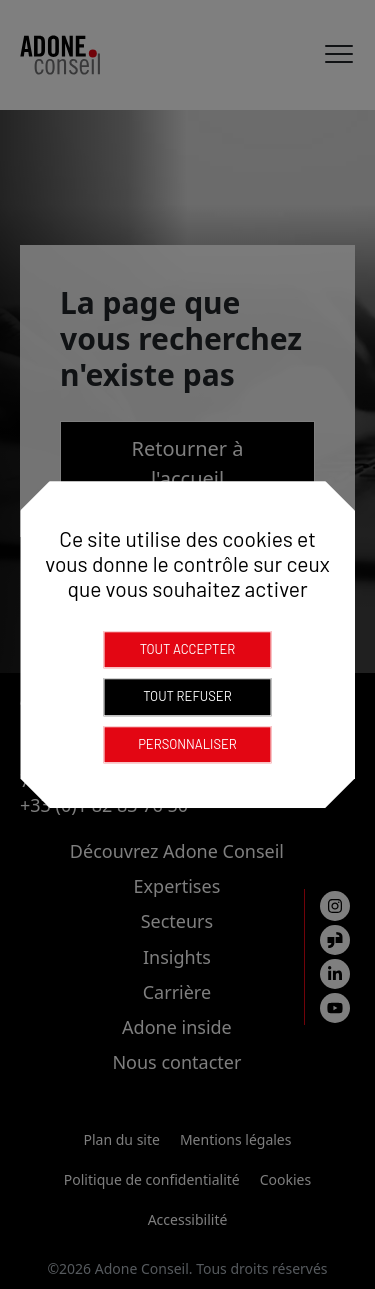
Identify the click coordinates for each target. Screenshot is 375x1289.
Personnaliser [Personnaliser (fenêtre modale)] (187, 744)
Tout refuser (187, 696)
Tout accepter (188, 649)
